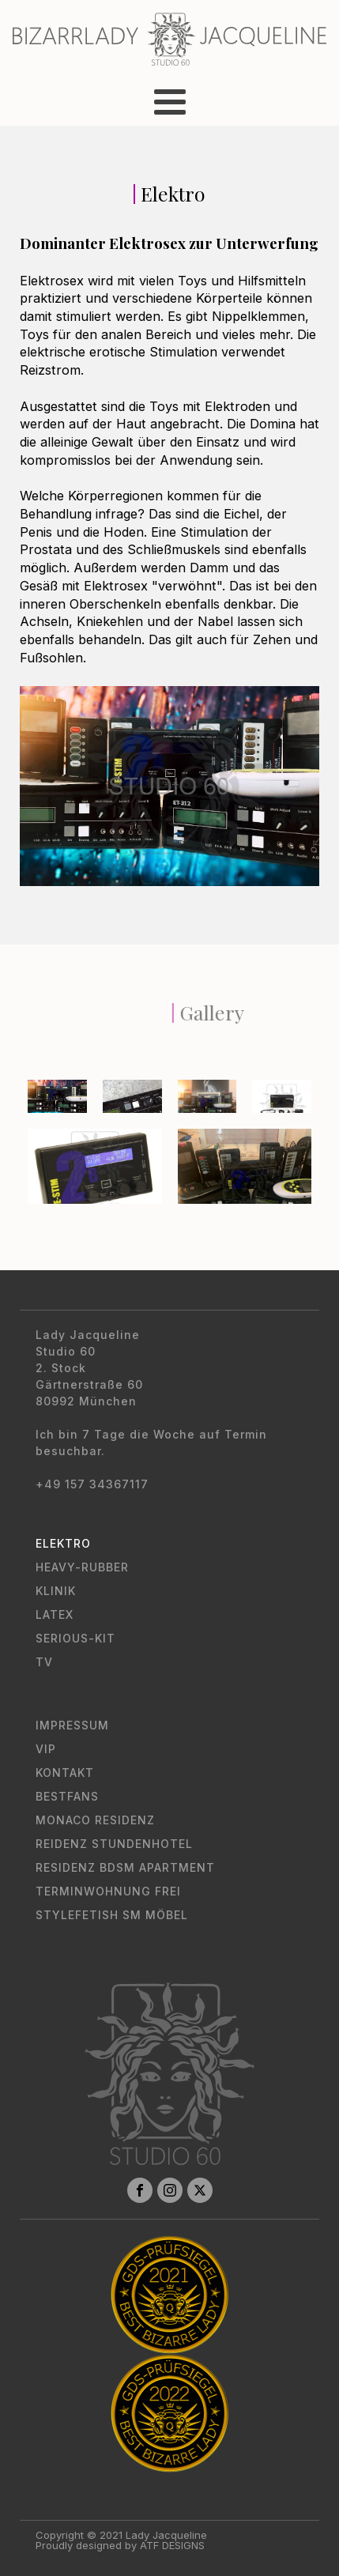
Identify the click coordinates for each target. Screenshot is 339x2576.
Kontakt (65, 1772)
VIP (46, 1749)
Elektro (63, 1543)
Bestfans (67, 1796)
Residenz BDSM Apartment (125, 1867)
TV (44, 1662)
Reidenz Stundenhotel (114, 1843)
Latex (54, 1614)
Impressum (72, 1725)
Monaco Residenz (95, 1820)
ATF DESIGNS (172, 2545)
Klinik (56, 1590)
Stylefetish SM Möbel (112, 1915)
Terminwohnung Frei (108, 1891)
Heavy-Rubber (82, 1567)
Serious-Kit (75, 1638)
